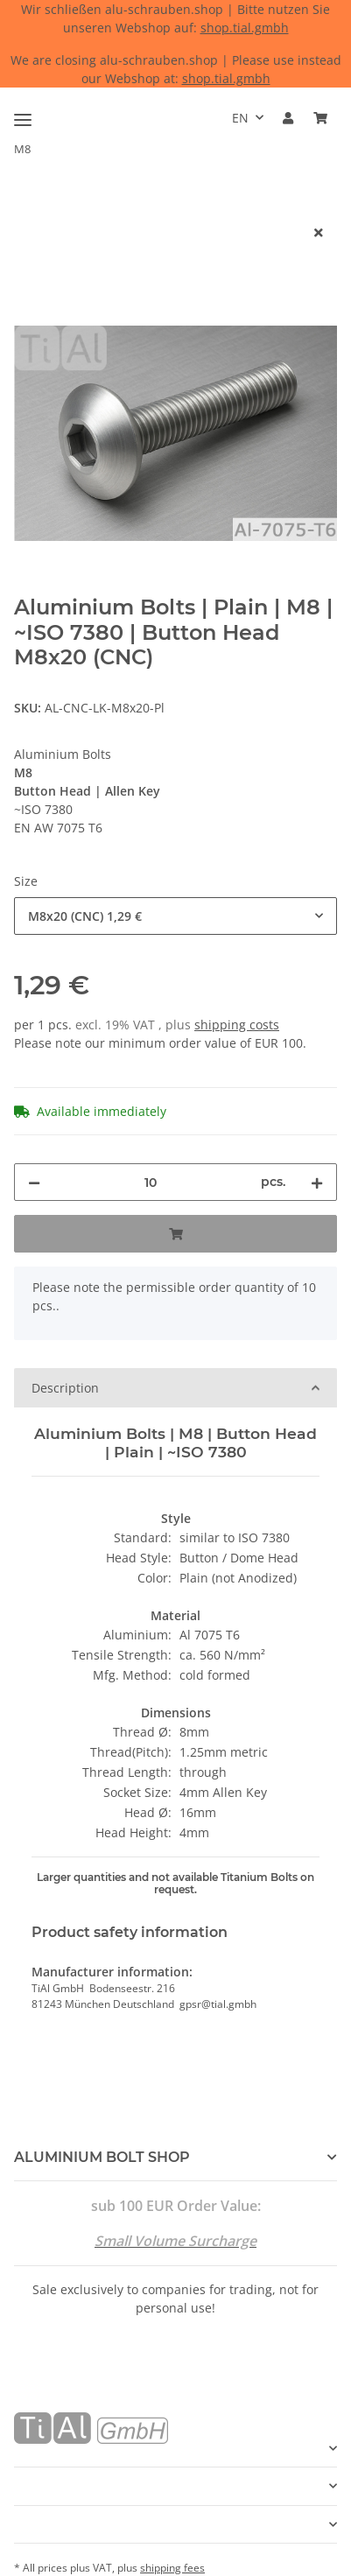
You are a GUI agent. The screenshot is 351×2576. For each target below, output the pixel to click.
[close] (318, 232)
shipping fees (172, 2567)
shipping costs (236, 1024)
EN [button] (240, 117)
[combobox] (175, 916)
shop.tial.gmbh (244, 27)
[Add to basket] (28, 204)
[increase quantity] (317, 1182)
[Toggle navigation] (23, 112)
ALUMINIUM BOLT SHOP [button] (102, 2157)
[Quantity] (151, 1182)
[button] (288, 118)
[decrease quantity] (34, 1182)
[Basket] (320, 118)
